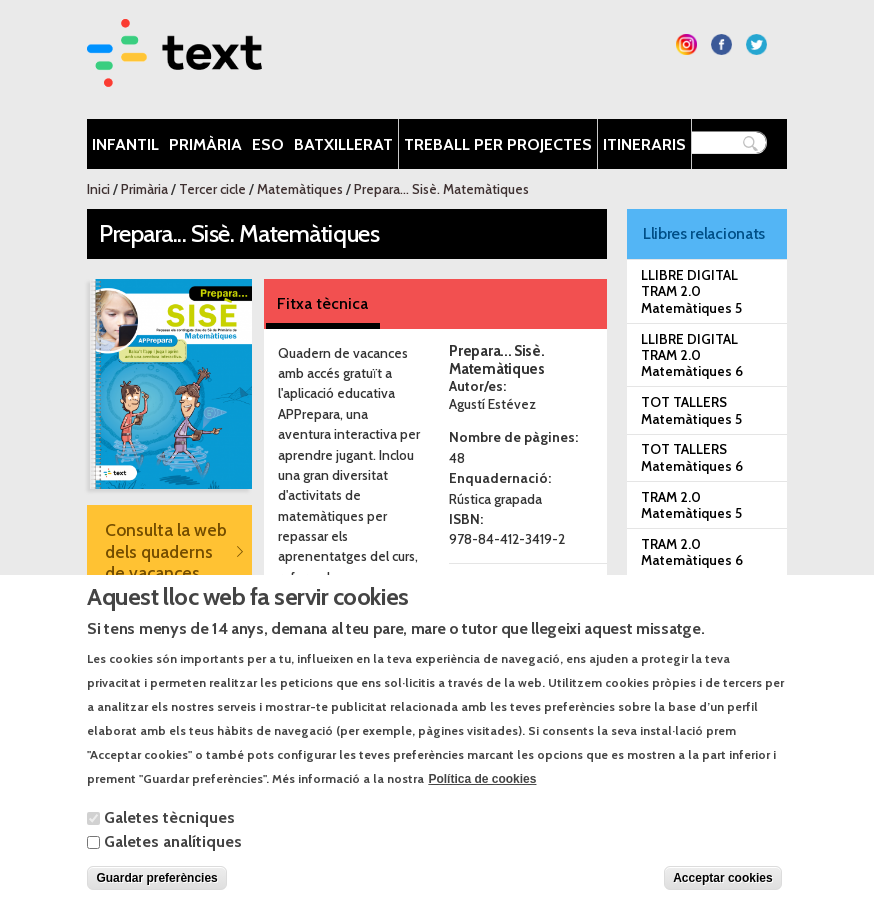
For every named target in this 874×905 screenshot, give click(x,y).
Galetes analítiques (173, 862)
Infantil (125, 144)
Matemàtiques (300, 189)
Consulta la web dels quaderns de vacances (166, 550)
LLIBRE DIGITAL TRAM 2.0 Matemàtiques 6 (692, 355)
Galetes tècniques (169, 838)
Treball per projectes (498, 144)
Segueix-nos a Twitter (756, 44)
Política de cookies (482, 800)
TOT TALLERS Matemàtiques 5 (691, 410)
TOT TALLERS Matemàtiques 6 (692, 457)
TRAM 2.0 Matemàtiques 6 (692, 552)
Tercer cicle (212, 189)
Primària (205, 144)
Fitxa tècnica (322, 303)
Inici (98, 189)
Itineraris (644, 144)
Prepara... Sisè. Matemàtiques (441, 189)
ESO (268, 144)
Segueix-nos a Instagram (686, 44)
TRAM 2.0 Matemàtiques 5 (691, 505)
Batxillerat (343, 144)
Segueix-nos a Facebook (721, 44)
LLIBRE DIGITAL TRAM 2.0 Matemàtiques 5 (691, 291)
